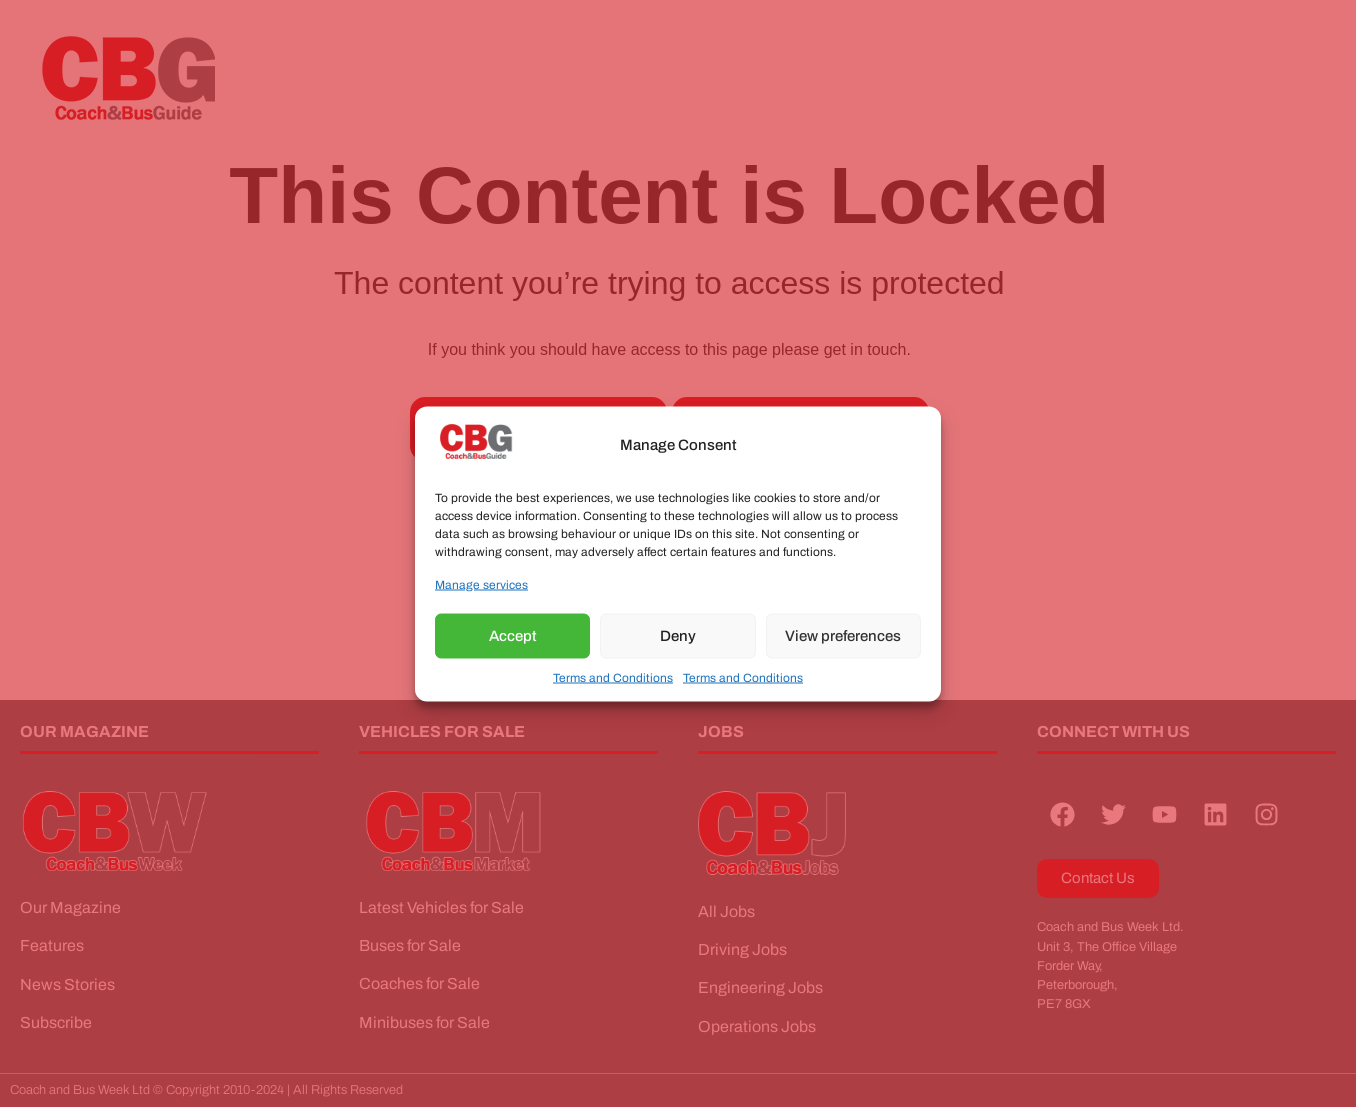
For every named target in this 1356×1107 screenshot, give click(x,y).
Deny (678, 636)
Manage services (481, 584)
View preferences (843, 636)
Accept (513, 636)
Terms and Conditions (613, 677)
